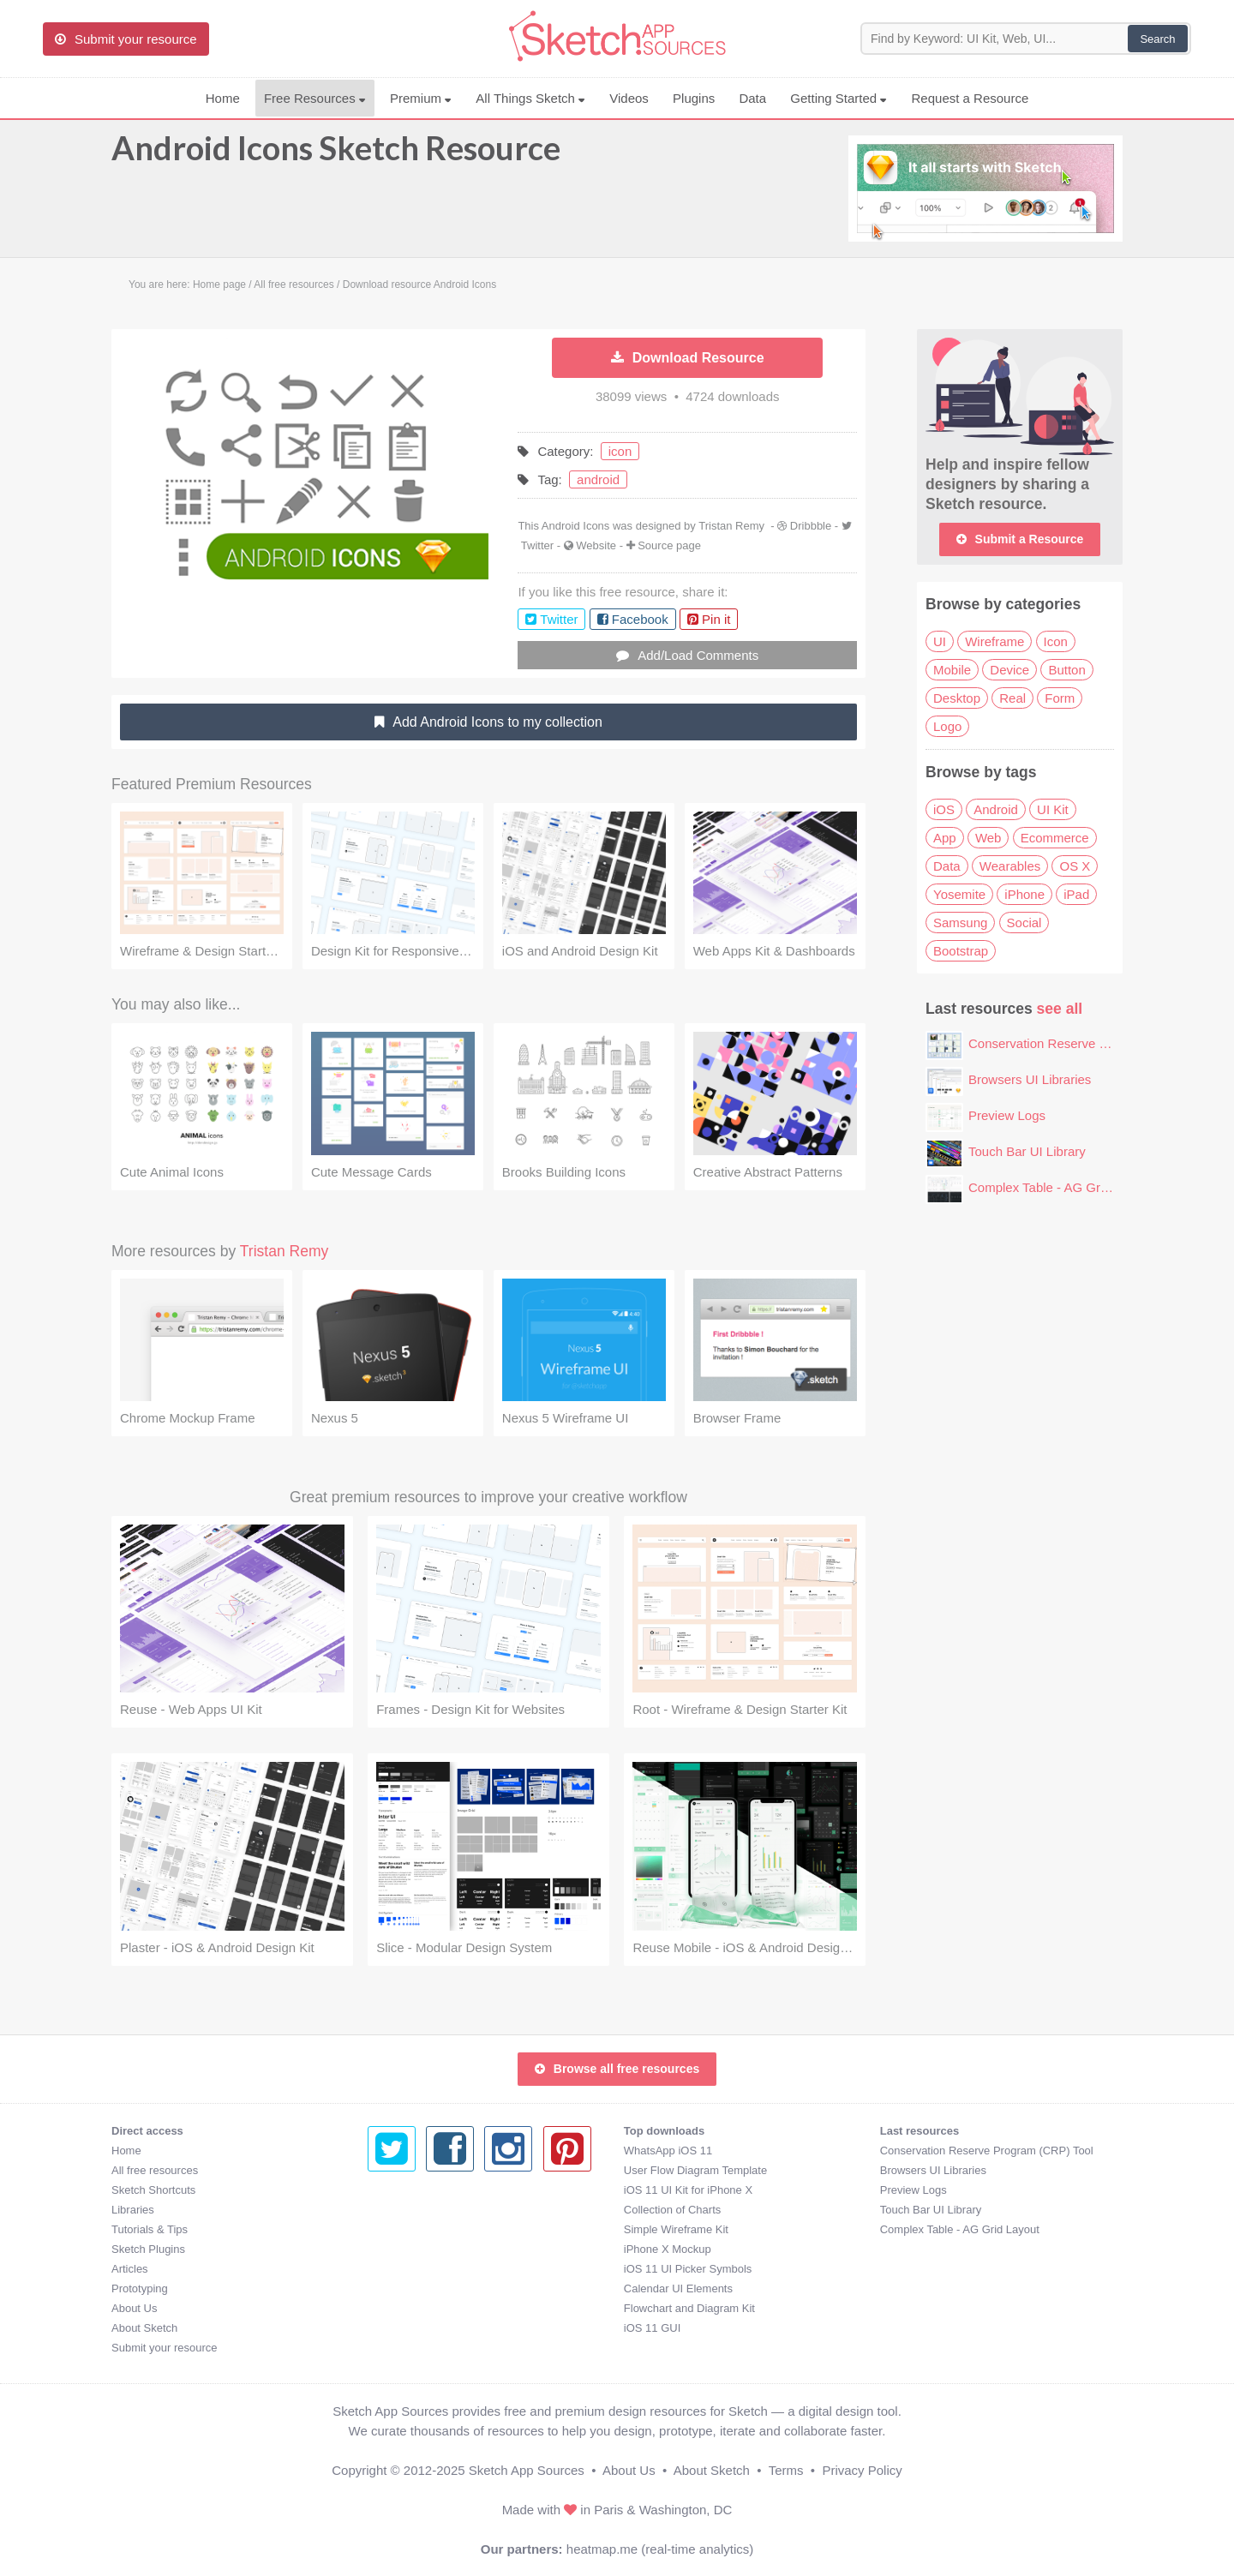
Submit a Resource (1020, 539)
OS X (1074, 866)
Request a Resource (970, 98)
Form (1060, 698)
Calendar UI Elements (422, 2288)
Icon (1056, 641)
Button (1066, 669)
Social (1024, 922)
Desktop (956, 698)
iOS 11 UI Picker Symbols (432, 2268)
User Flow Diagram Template (439, 2170)
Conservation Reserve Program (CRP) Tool (1091, 1043)
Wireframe (994, 641)
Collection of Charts (416, 2209)
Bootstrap (960, 951)
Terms (786, 2470)
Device (1009, 669)
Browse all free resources (617, 2069)
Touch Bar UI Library (1027, 1151)
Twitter (537, 545)
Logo (947, 726)
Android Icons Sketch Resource (335, 156)
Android (995, 809)
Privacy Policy (862, 2470)
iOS (944, 809)
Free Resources (315, 98)
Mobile (952, 669)
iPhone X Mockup (411, 2249)
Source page (669, 545)
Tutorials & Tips (149, 2229)
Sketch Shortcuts (153, 2190)
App (944, 837)
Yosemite (959, 894)
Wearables (1009, 866)
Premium (421, 98)
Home (223, 98)
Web (988, 837)
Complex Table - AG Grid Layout (1060, 1187)
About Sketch (144, 2327)
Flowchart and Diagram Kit (433, 2308)
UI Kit (1053, 809)
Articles (129, 2268)
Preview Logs (1006, 1115)
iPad (1076, 894)
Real (1012, 698)
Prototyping (139, 2288)
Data (752, 98)
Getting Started (838, 98)
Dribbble (810, 525)
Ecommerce (1055, 837)
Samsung (960, 922)
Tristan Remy (731, 525)
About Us (134, 2308)
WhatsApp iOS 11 (412, 2150)
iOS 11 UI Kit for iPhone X (432, 2190)
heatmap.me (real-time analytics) (659, 2549)
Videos (629, 98)
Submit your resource (164, 2347)
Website (596, 545)
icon (620, 451)
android (598, 479)
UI (939, 641)
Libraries (132, 2209)
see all (1060, 1008)
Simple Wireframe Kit (420, 2229)
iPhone (1024, 894)
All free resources (154, 2170)
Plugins (694, 98)
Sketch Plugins (148, 2249)
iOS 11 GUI (396, 2327)
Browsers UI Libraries (1029, 1079)
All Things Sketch (530, 98)
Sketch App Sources (526, 2470)
